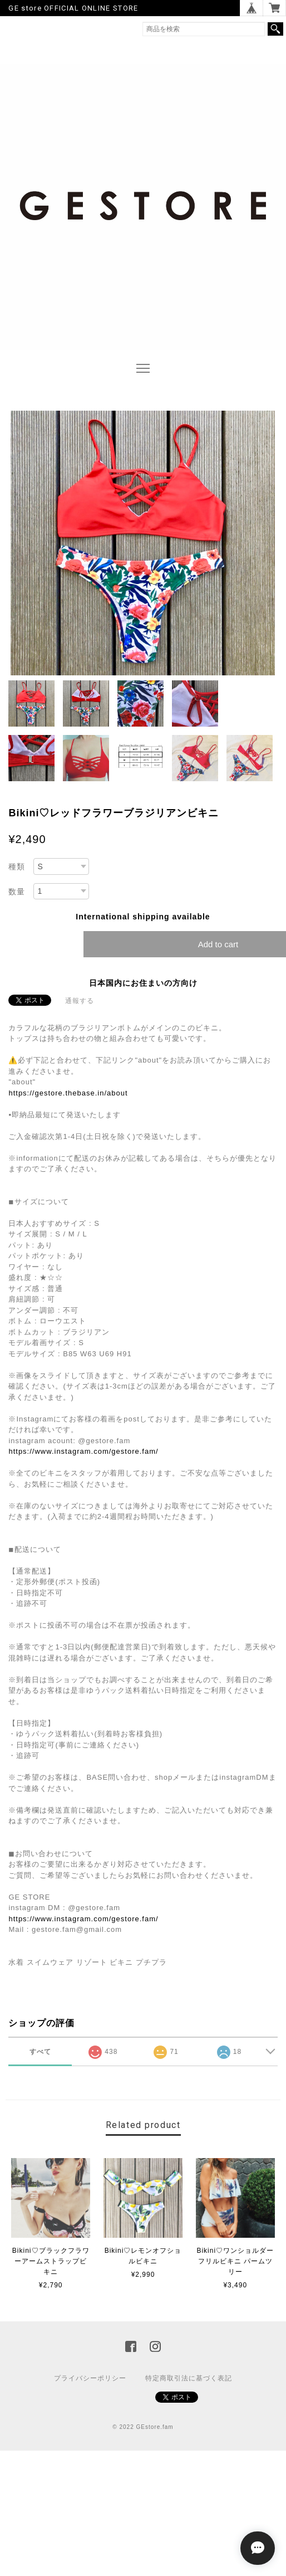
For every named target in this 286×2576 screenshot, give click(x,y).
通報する (79, 1001)
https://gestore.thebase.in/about (67, 1093)
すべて (40, 2052)
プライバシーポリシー (90, 2378)
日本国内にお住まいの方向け (143, 982)
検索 (275, 29)
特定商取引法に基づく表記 (188, 2378)
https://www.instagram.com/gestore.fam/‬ (83, 1451)
